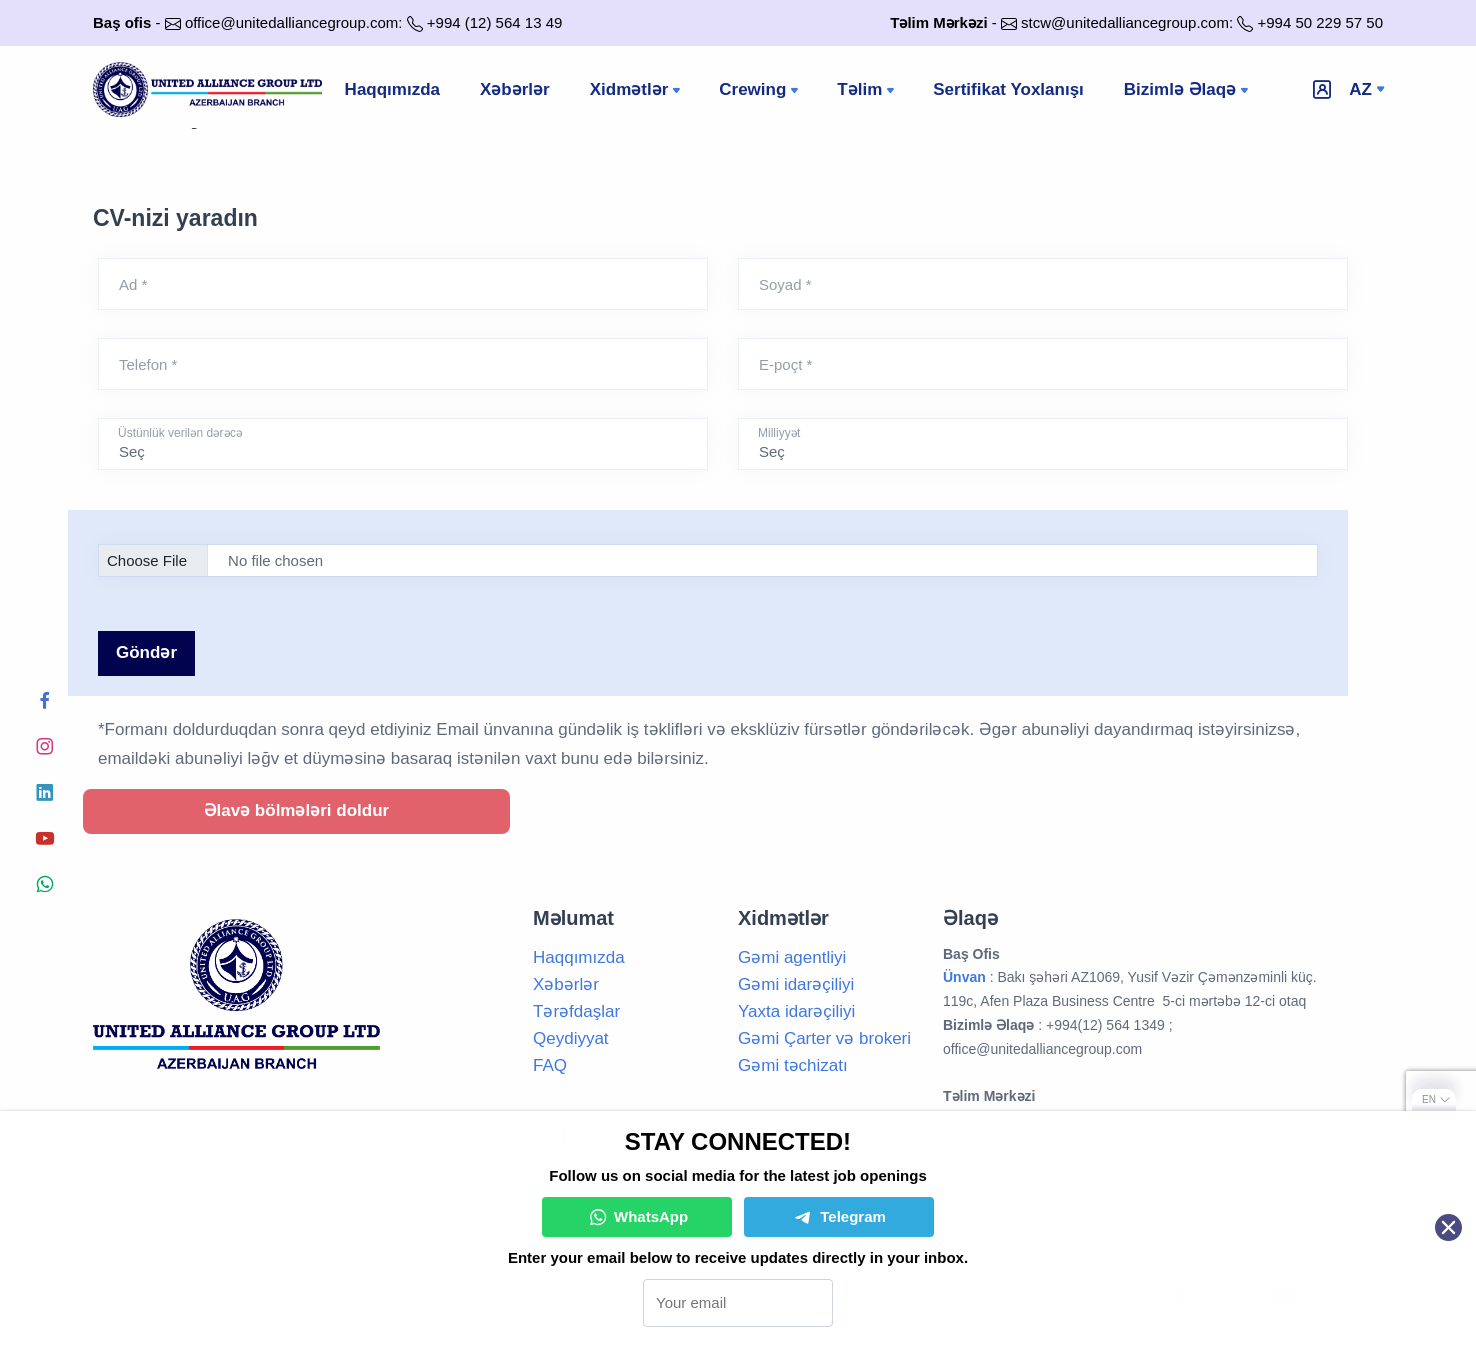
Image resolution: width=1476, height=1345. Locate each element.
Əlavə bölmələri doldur (297, 810)
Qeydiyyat (571, 1038)
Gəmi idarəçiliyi (796, 984)
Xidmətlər (637, 91)
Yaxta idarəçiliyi (796, 1011)
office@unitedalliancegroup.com (291, 22)
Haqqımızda (392, 89)
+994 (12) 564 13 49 (495, 22)
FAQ (550, 1065)
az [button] (1360, 89)
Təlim (867, 91)
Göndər (146, 652)
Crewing (760, 91)
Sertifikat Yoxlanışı (1008, 89)
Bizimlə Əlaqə (1188, 91)
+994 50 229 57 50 (1320, 22)
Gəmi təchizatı (793, 1065)
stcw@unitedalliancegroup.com (1125, 22)
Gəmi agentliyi (792, 957)
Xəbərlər (515, 89)
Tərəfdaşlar (576, 1011)
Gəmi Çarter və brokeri (824, 1038)
